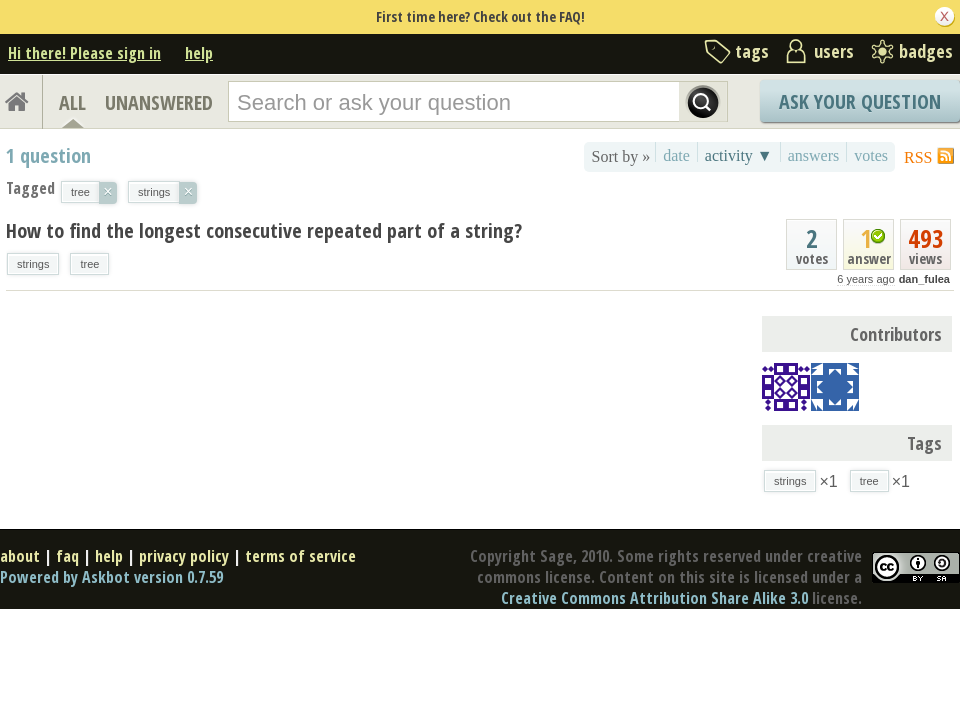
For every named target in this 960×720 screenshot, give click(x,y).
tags (752, 51)
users (834, 51)
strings (33, 264)
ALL (72, 102)
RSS (918, 157)
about (20, 556)
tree (89, 264)
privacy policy (184, 556)
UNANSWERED (159, 102)
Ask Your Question (860, 101)
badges (926, 51)
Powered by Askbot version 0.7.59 (111, 577)
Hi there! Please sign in (84, 53)
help (199, 53)
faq (67, 556)
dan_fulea (924, 279)
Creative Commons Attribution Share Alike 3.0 (654, 598)
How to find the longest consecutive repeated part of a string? (264, 230)
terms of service (300, 556)
